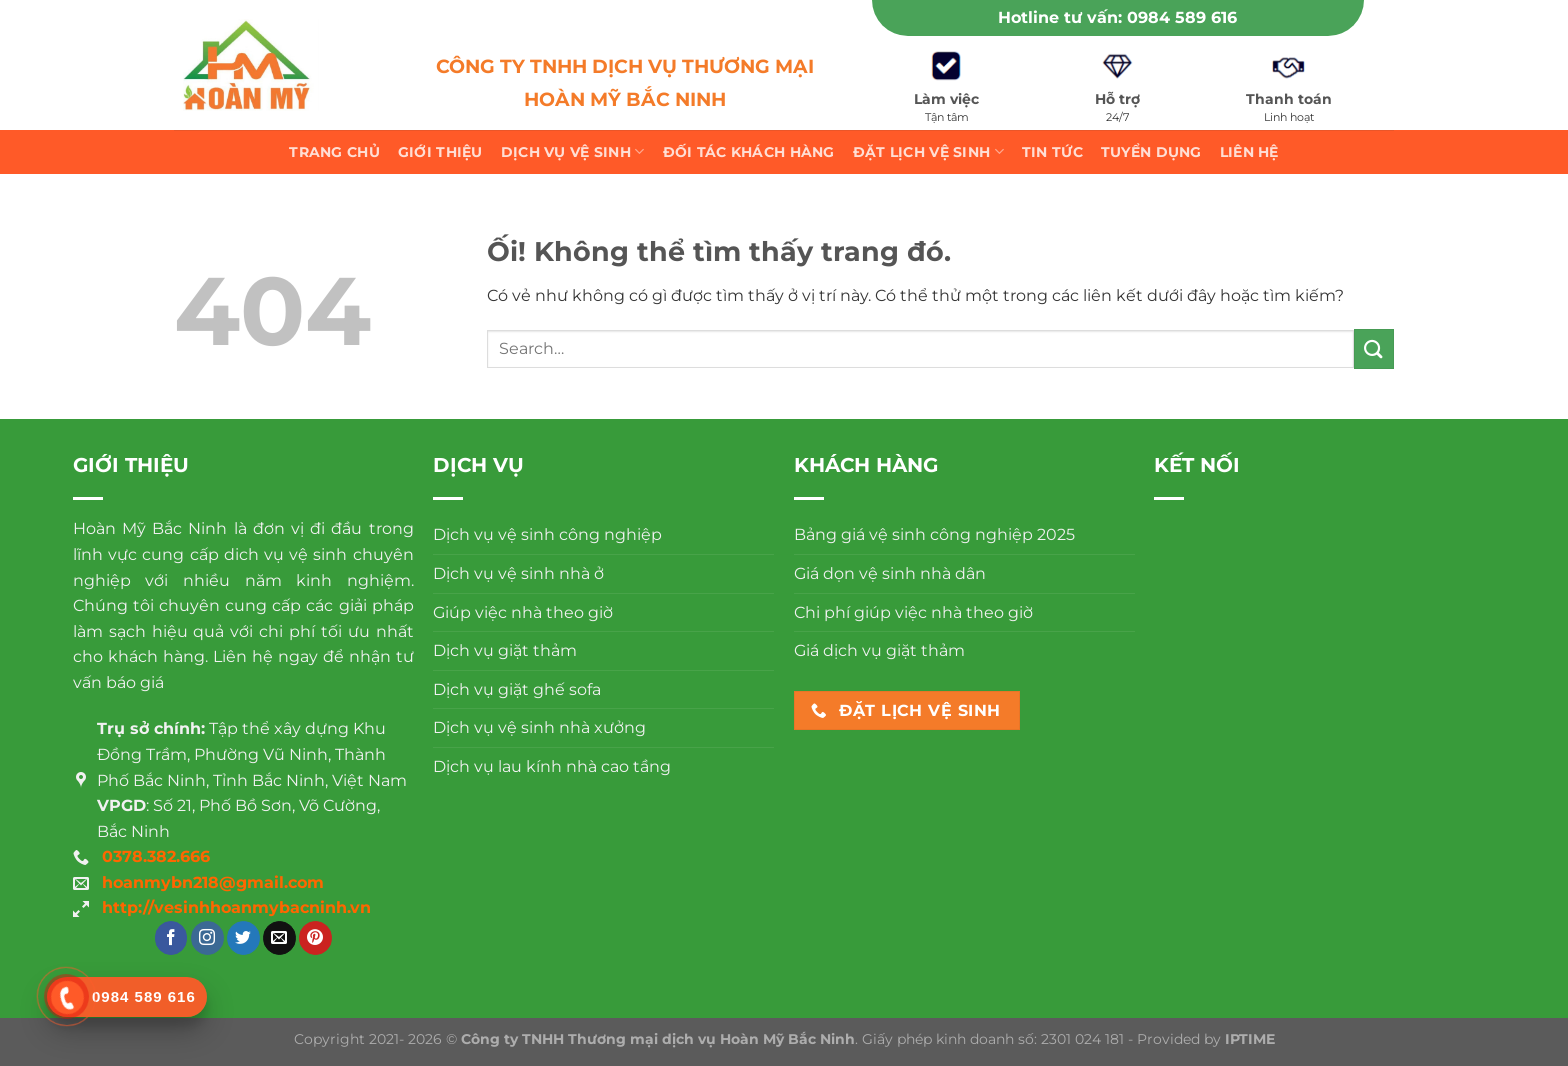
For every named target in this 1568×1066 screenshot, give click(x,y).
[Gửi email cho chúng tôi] (279, 938)
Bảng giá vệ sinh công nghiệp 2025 (934, 534)
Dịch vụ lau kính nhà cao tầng (552, 766)
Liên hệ (1249, 152)
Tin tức (1052, 152)
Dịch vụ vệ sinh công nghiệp (547, 534)
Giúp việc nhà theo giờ (523, 612)
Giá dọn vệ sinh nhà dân (890, 573)
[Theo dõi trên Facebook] (171, 938)
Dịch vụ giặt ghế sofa (517, 689)
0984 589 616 (1182, 17)
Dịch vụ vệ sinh (573, 151)
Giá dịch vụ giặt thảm (879, 650)
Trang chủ (334, 152)
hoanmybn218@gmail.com (213, 882)
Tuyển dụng (1151, 152)
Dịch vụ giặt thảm (505, 650)
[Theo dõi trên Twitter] (243, 938)
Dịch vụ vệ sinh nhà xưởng (539, 727)
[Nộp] (1374, 348)
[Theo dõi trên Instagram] (207, 938)
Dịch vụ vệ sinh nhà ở (518, 573)
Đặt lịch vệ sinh (928, 151)
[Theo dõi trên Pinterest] (315, 938)
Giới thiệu (440, 152)
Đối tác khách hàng (749, 152)
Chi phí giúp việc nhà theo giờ (913, 612)
